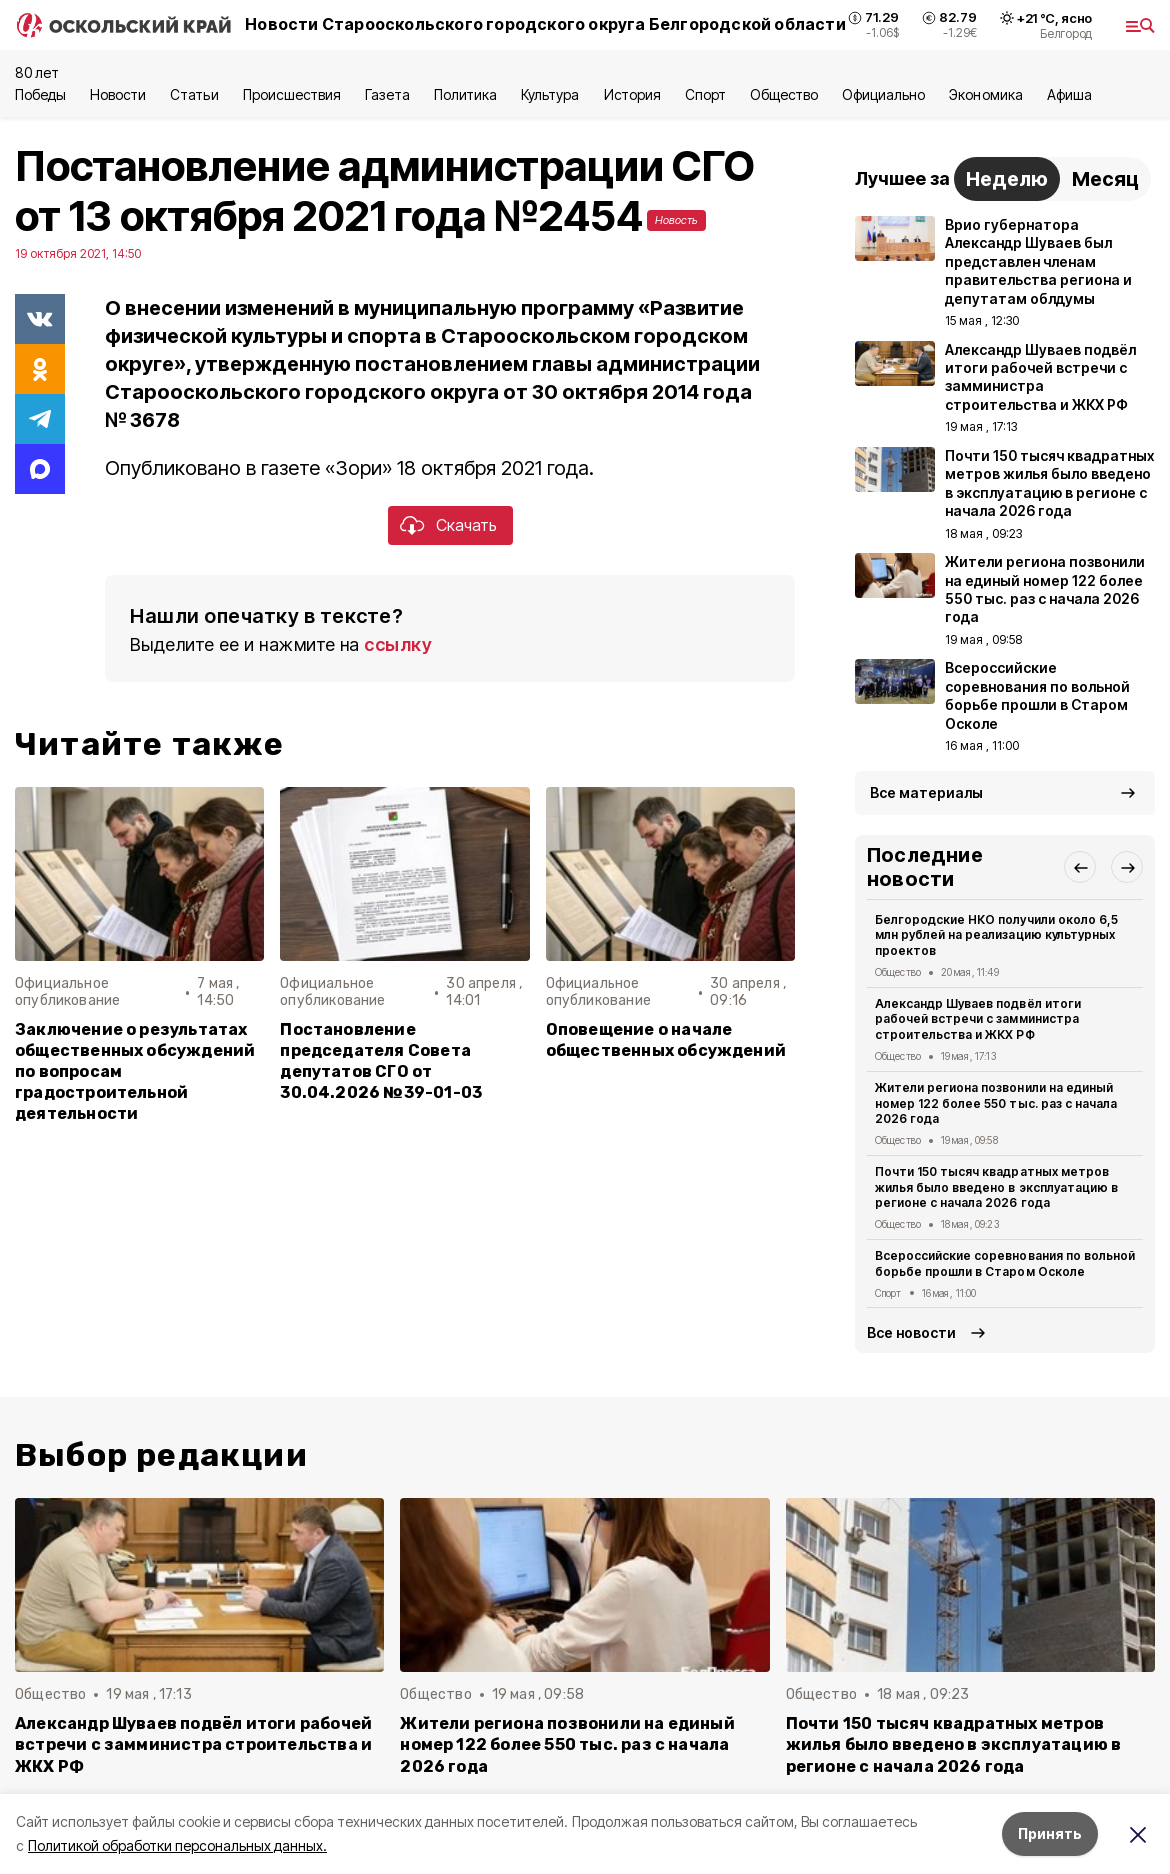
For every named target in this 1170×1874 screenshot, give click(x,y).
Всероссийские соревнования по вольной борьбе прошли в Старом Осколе (1005, 1263)
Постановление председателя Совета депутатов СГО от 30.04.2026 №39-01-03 (381, 1061)
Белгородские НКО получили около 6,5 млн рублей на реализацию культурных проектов (996, 935)
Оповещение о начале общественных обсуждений (666, 1040)
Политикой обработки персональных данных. (177, 1845)
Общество (784, 94)
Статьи (194, 94)
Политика (465, 94)
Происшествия (292, 94)
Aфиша (1069, 94)
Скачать (466, 525)
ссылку (398, 644)
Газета (387, 94)
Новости (118, 94)
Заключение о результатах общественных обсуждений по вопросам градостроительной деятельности (135, 1071)
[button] (1080, 867)
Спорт (705, 94)
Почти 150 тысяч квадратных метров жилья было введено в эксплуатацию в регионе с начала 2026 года (996, 1187)
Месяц (1105, 179)
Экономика (985, 94)
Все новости (911, 1332)
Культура (550, 94)
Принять (1050, 1833)
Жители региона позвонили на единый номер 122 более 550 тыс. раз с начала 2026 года (996, 1103)
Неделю (1007, 179)
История (632, 94)
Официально (883, 94)
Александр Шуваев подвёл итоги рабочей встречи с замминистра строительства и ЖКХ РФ (978, 1019)
